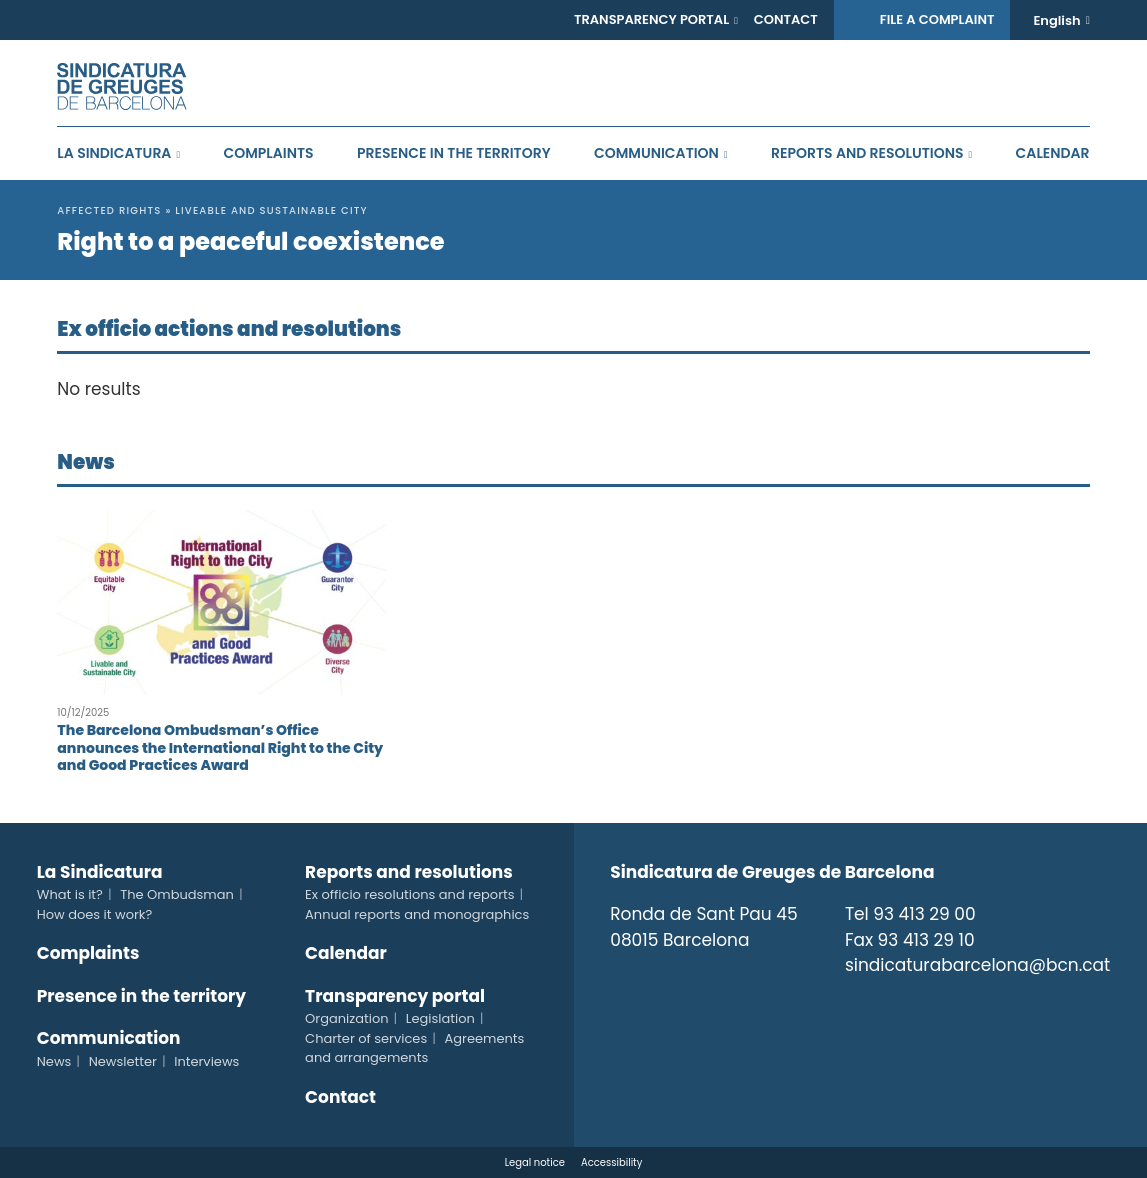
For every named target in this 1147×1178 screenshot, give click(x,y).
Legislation (440, 1018)
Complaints (269, 153)
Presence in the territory (453, 153)
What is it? (70, 894)
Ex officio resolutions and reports (409, 894)
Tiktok (941, 1006)
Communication (656, 153)
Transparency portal (651, 19)
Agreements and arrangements (414, 1048)
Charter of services (366, 1038)
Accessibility (611, 1162)
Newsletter (123, 1061)
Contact (786, 19)
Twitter (855, 1006)
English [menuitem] (1056, 20)
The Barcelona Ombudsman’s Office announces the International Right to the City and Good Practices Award (220, 747)
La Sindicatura (114, 153)
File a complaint (937, 19)
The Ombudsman (177, 894)
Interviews (206, 1061)
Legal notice (535, 1162)
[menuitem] (1061, 20)
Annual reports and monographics (417, 914)
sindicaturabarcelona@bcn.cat (977, 965)
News (54, 1061)
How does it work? (95, 914)
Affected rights (109, 210)
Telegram (984, 1006)
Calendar (1053, 153)
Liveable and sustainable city (271, 210)
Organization (346, 1018)
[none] (1061, 20)
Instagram (898, 1006)
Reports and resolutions (867, 153)
